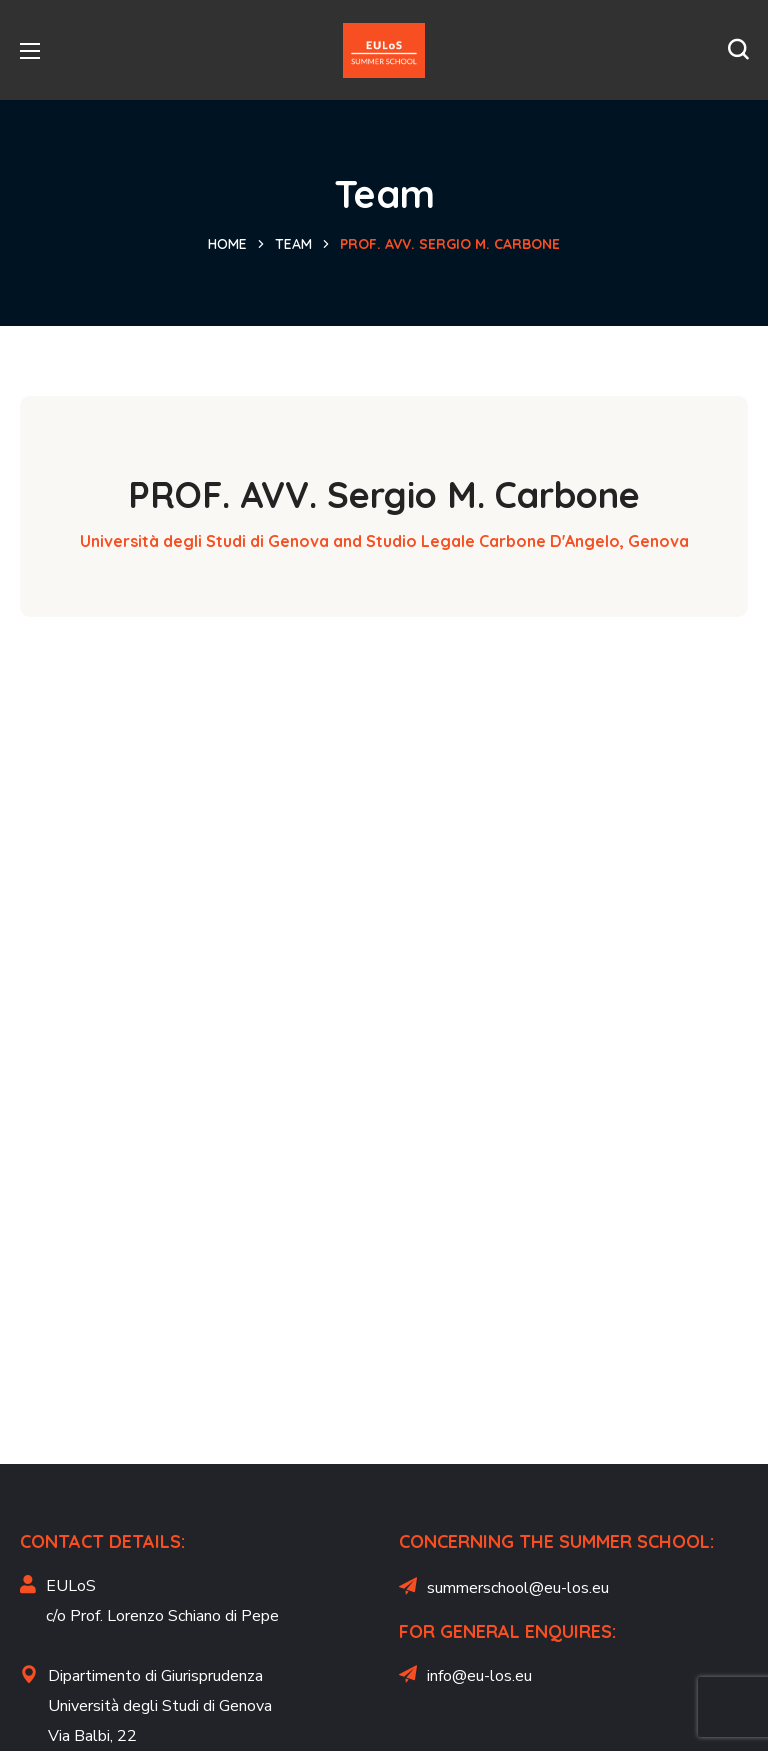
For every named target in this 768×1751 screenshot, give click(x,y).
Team (293, 244)
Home (227, 244)
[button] (738, 50)
